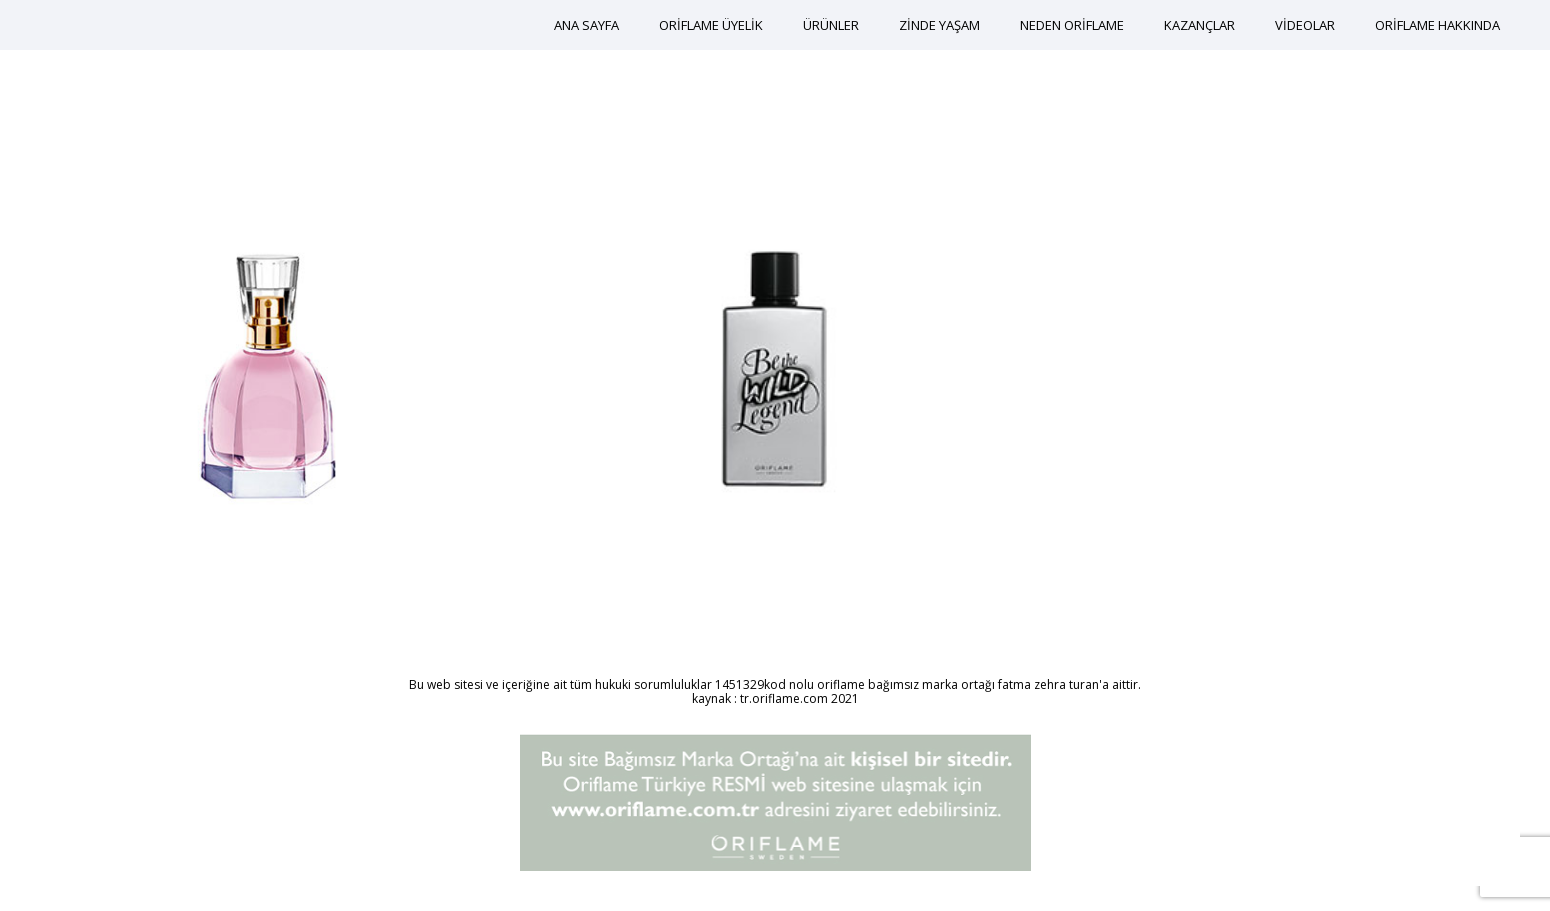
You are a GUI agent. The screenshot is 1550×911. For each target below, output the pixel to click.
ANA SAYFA (586, 25)
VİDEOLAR (1305, 25)
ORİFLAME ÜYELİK (711, 25)
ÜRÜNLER (831, 25)
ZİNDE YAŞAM (939, 25)
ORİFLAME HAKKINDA (1437, 25)
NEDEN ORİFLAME (1072, 25)
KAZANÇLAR (1199, 25)
